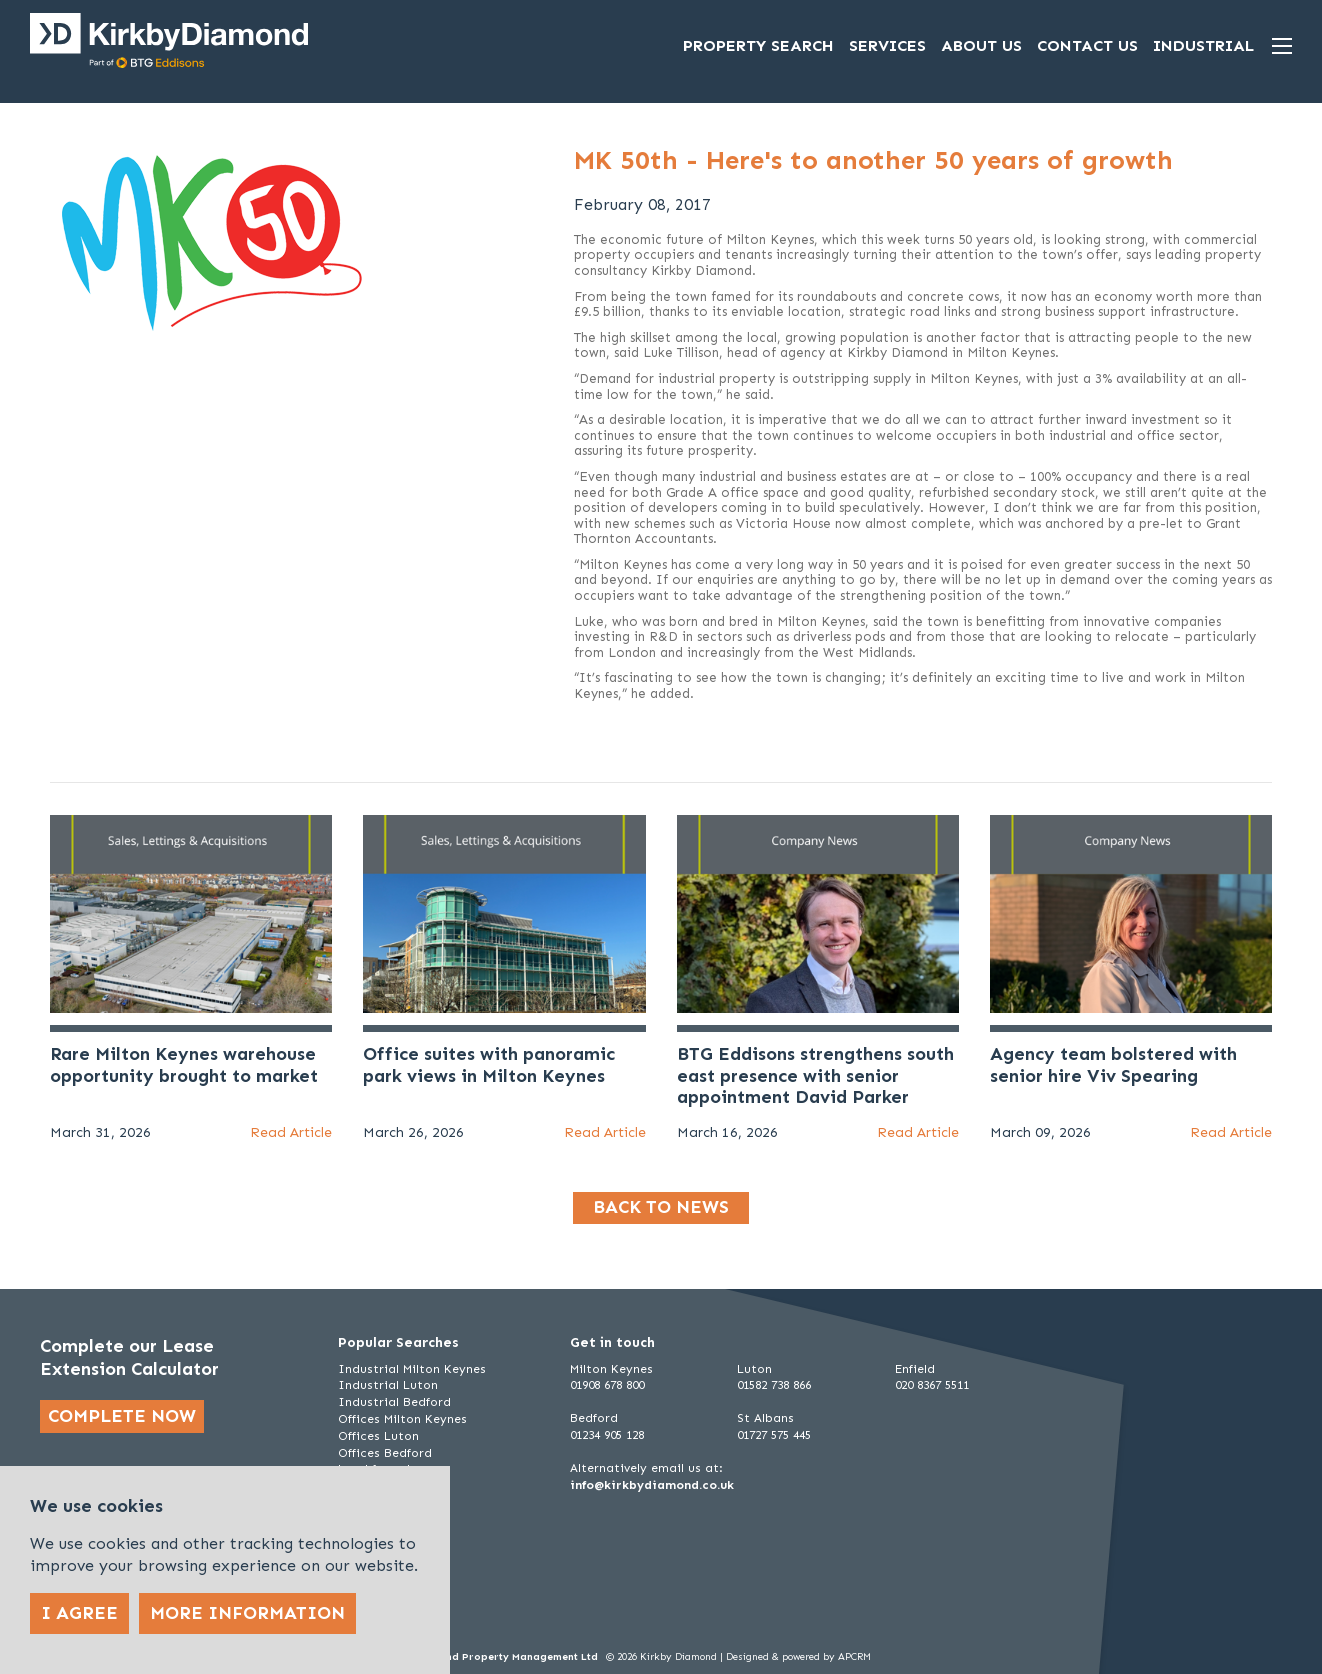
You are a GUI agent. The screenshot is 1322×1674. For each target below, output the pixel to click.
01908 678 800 (607, 1385)
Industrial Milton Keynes (412, 1369)
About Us (981, 45)
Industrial (1203, 45)
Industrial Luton (388, 1385)
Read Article (291, 1132)
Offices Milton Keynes (402, 1419)
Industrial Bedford (394, 1402)
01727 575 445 (774, 1435)
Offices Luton (378, 1436)
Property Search (758, 45)
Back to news (661, 1207)
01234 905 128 (607, 1435)
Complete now (122, 1416)
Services (887, 45)
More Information (247, 1613)
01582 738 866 (774, 1385)
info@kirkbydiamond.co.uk (652, 1485)
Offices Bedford (385, 1453)
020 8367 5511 (932, 1385)
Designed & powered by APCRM (798, 1657)
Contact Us (1087, 45)
